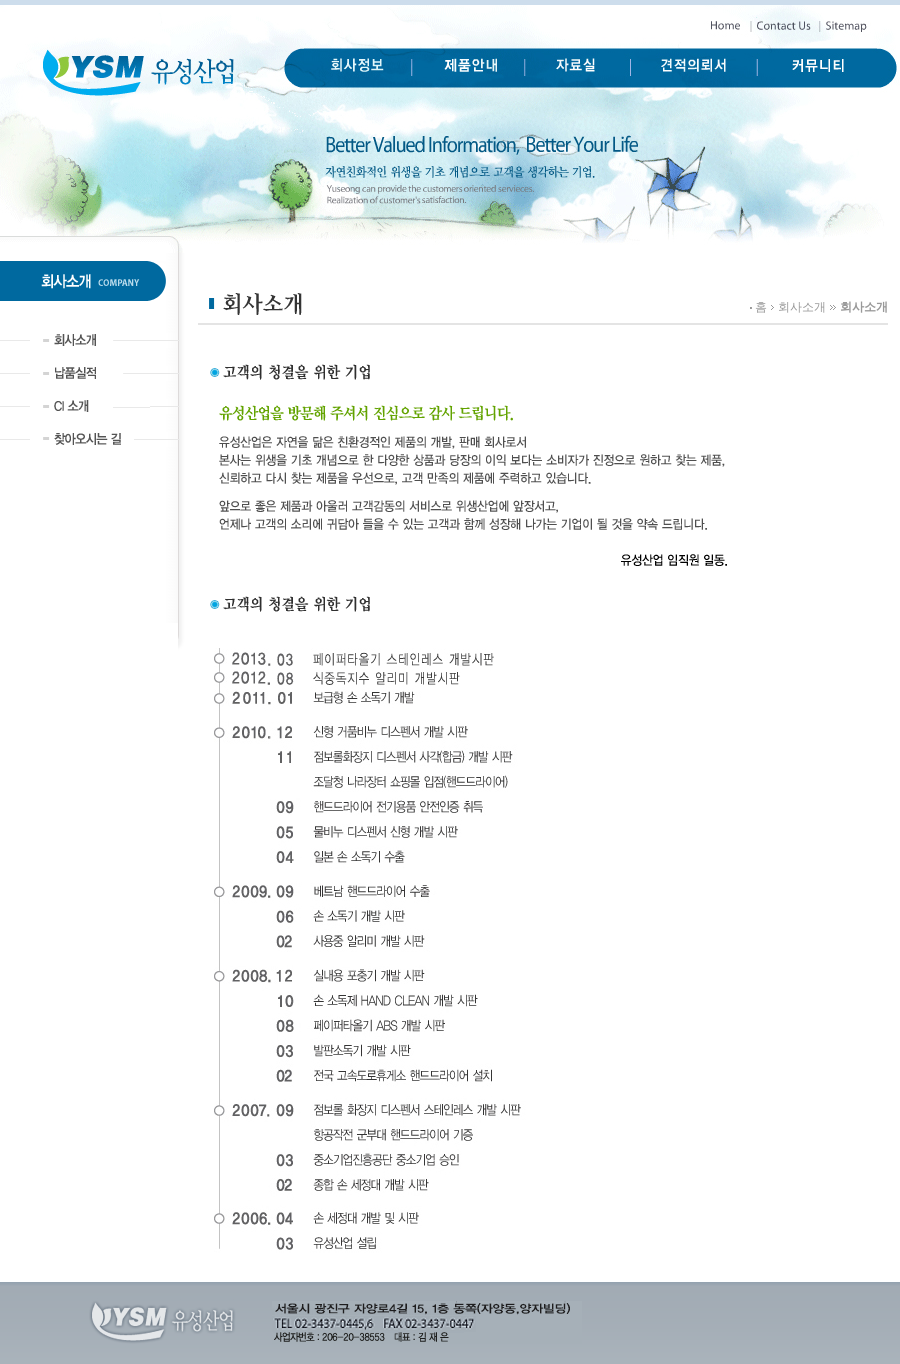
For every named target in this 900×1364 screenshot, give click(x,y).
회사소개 (802, 307)
